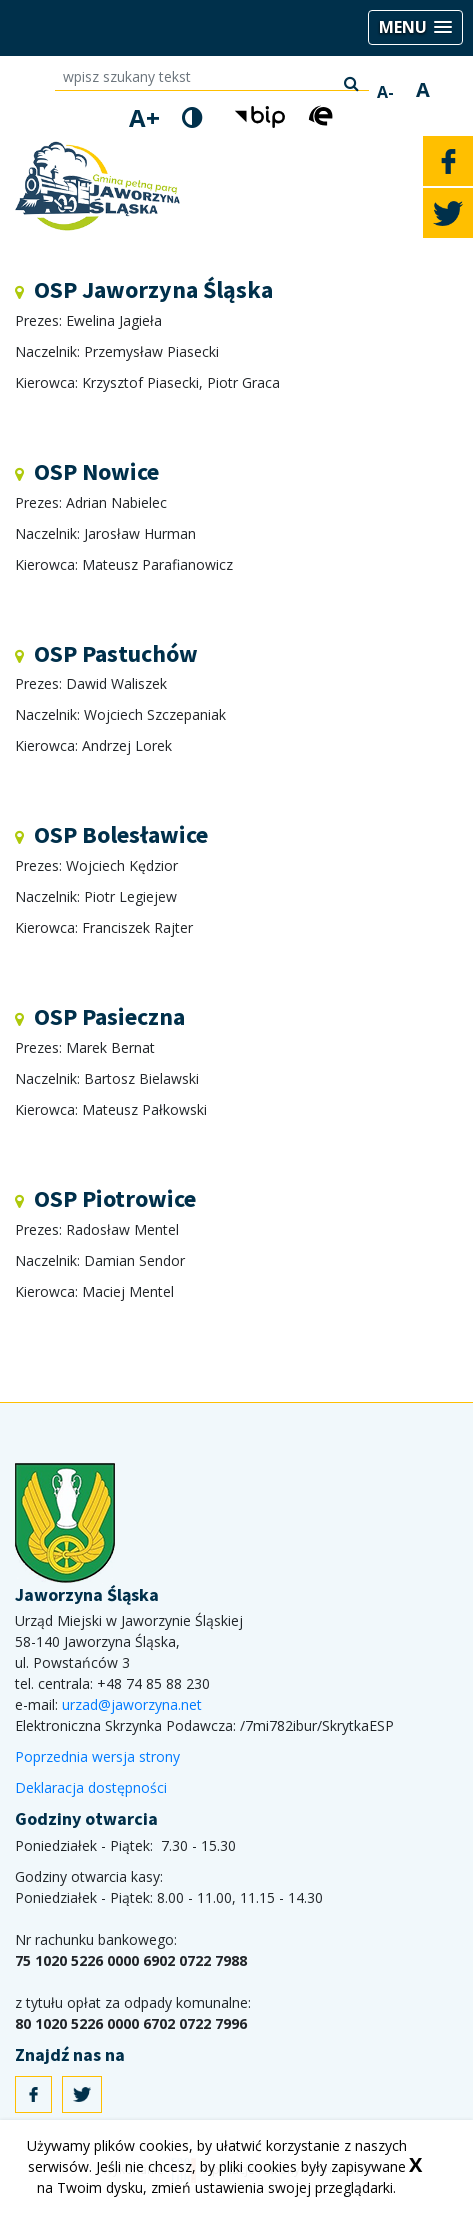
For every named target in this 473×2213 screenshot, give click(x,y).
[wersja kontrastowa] (192, 117)
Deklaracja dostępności (91, 1787)
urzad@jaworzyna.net (132, 1704)
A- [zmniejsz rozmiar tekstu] (385, 92)
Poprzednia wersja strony (97, 1756)
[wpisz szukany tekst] (212, 78)
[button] (415, 27)
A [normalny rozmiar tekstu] (423, 90)
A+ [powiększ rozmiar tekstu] (144, 118)
